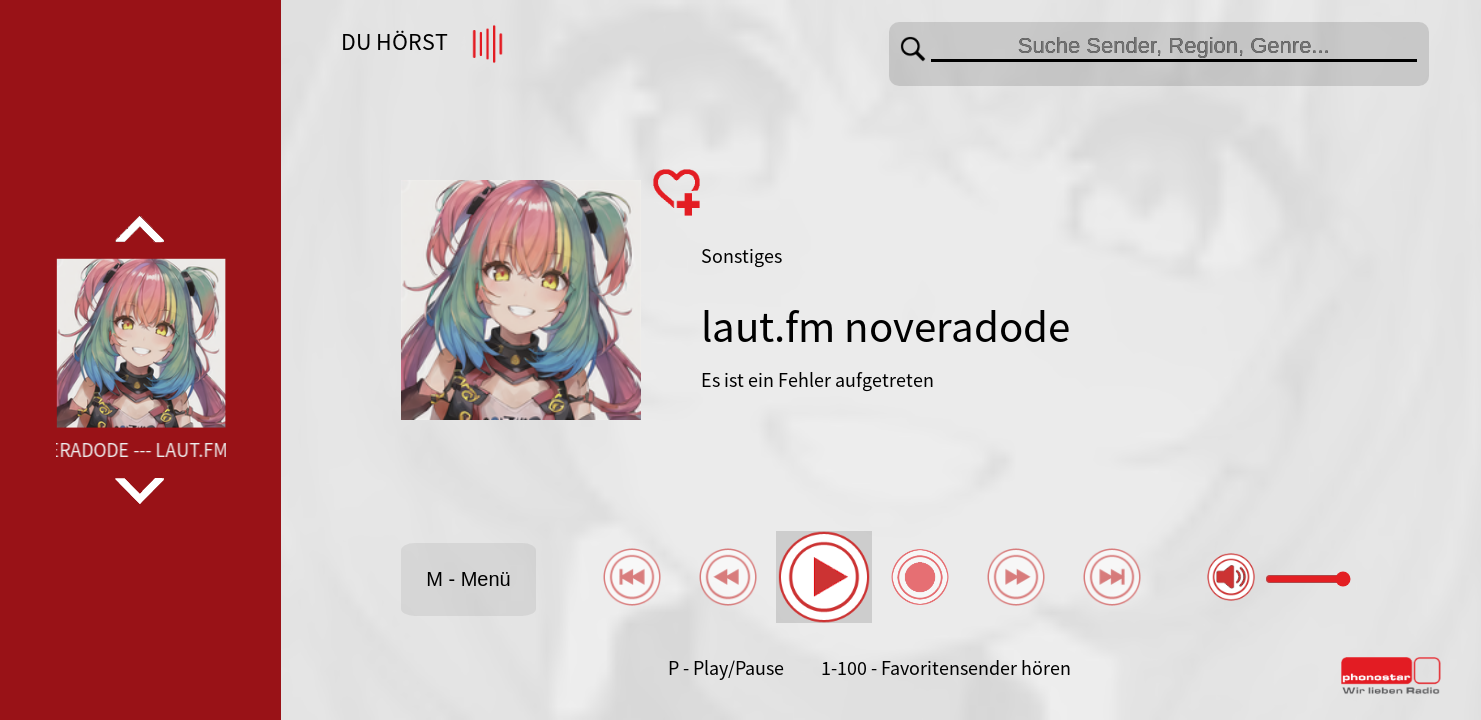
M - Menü (468, 579)
